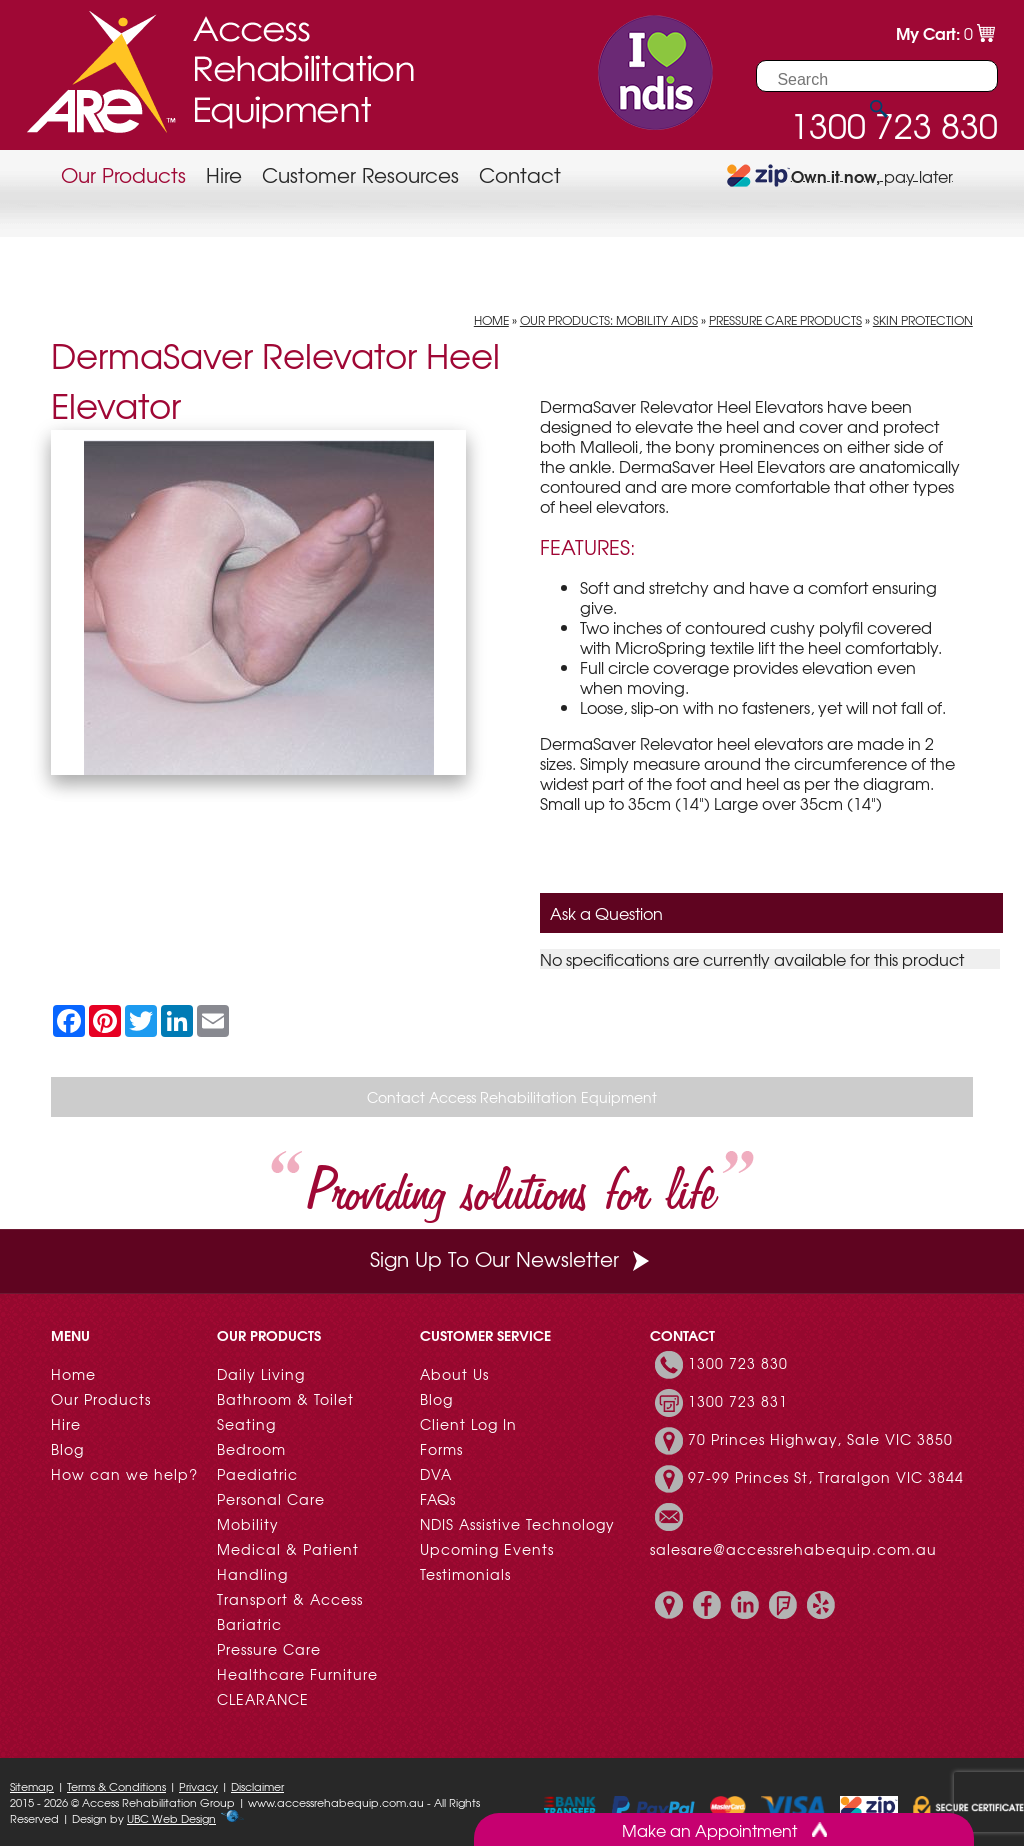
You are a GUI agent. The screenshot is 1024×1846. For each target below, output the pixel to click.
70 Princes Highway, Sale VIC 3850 (820, 1439)
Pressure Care (269, 1649)
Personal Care (271, 1499)
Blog (67, 1449)
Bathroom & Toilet (285, 1399)
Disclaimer (257, 1786)
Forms (441, 1449)
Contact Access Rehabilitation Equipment (512, 1097)
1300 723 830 (738, 1363)
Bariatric (249, 1624)
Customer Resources (360, 174)
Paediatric (257, 1474)
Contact (520, 174)
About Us (454, 1374)
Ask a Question (606, 913)
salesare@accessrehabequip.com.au (793, 1549)
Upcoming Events (487, 1549)
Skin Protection (923, 320)
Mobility (248, 1524)
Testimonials (465, 1574)
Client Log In (468, 1424)
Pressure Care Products (785, 320)
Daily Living (261, 1374)
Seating (246, 1424)
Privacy (198, 1786)
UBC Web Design (171, 1818)
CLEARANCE (263, 1699)
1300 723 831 (738, 1401)
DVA (436, 1474)
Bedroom (251, 1449)
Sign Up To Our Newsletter (512, 1258)
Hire (224, 174)
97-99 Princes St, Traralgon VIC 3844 (826, 1477)
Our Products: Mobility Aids (609, 320)
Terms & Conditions (116, 1786)
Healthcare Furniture (297, 1674)
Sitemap (32, 1786)
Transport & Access (290, 1599)
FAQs (438, 1499)
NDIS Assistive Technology (517, 1524)
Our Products (123, 174)
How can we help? (124, 1474)
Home (491, 320)
